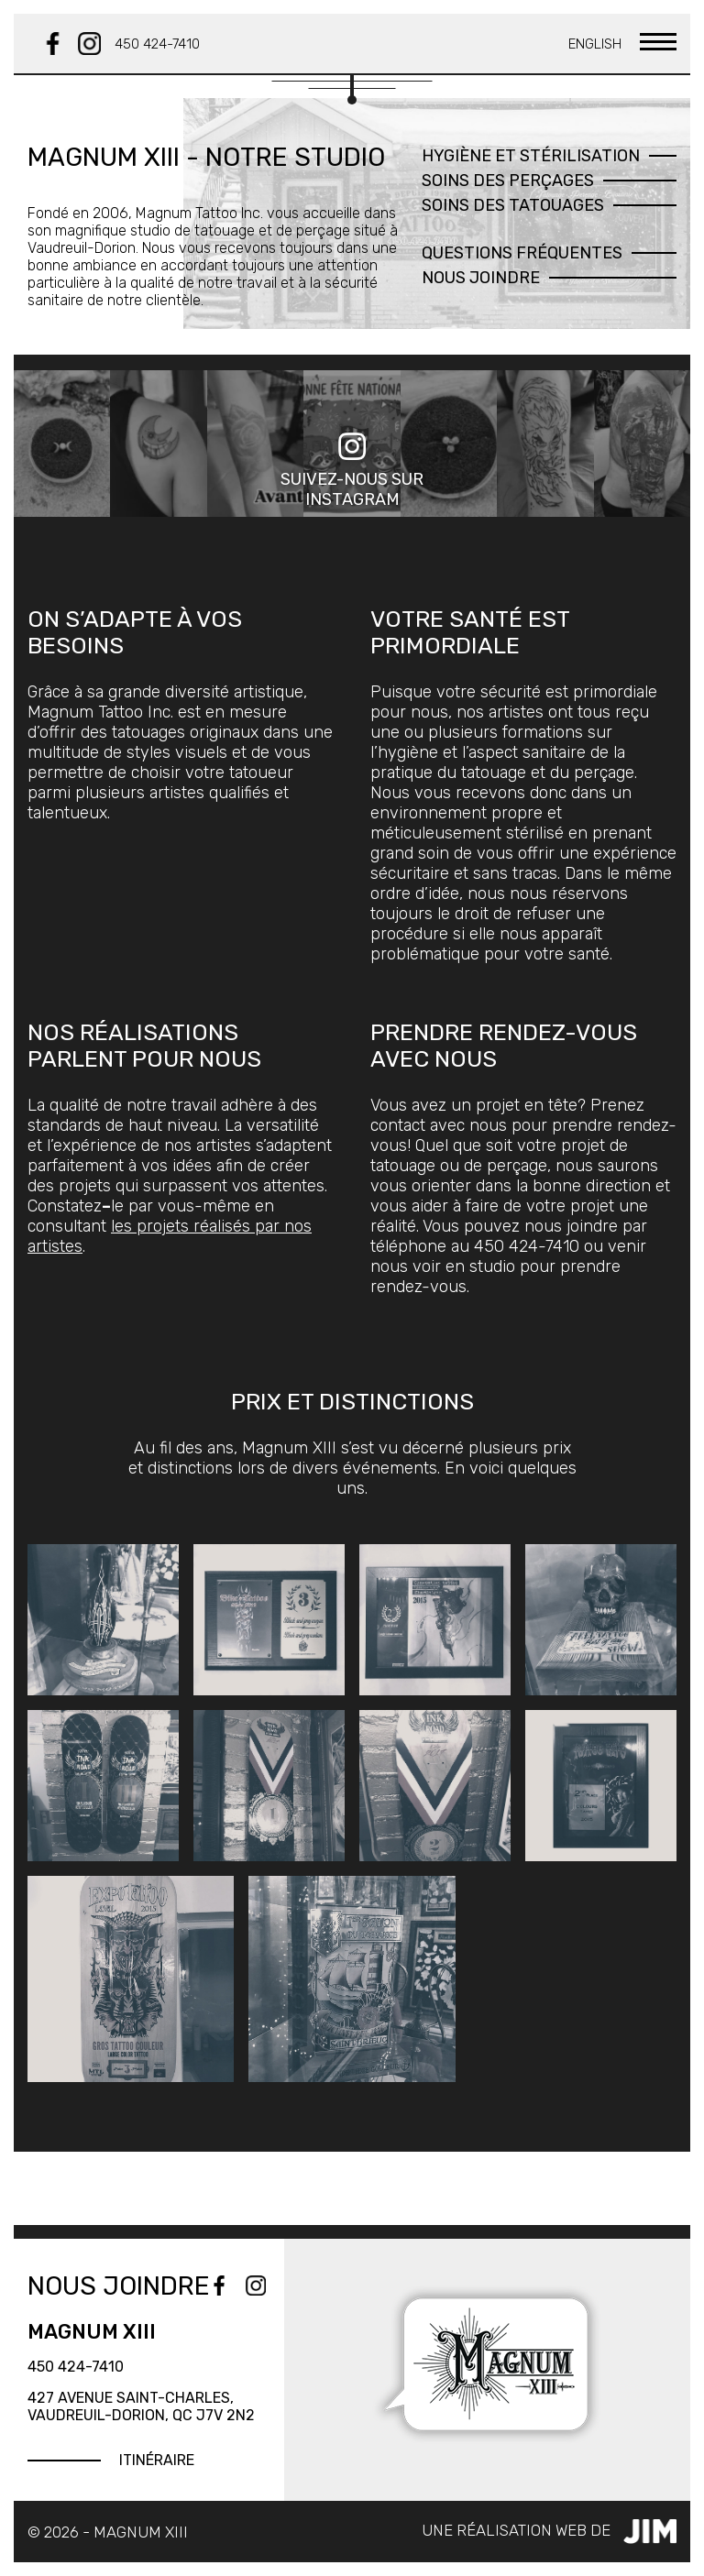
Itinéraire (156, 2460)
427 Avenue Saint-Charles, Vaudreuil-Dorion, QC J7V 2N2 (141, 2406)
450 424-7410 (157, 44)
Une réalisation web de (549, 2531)
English (595, 44)
